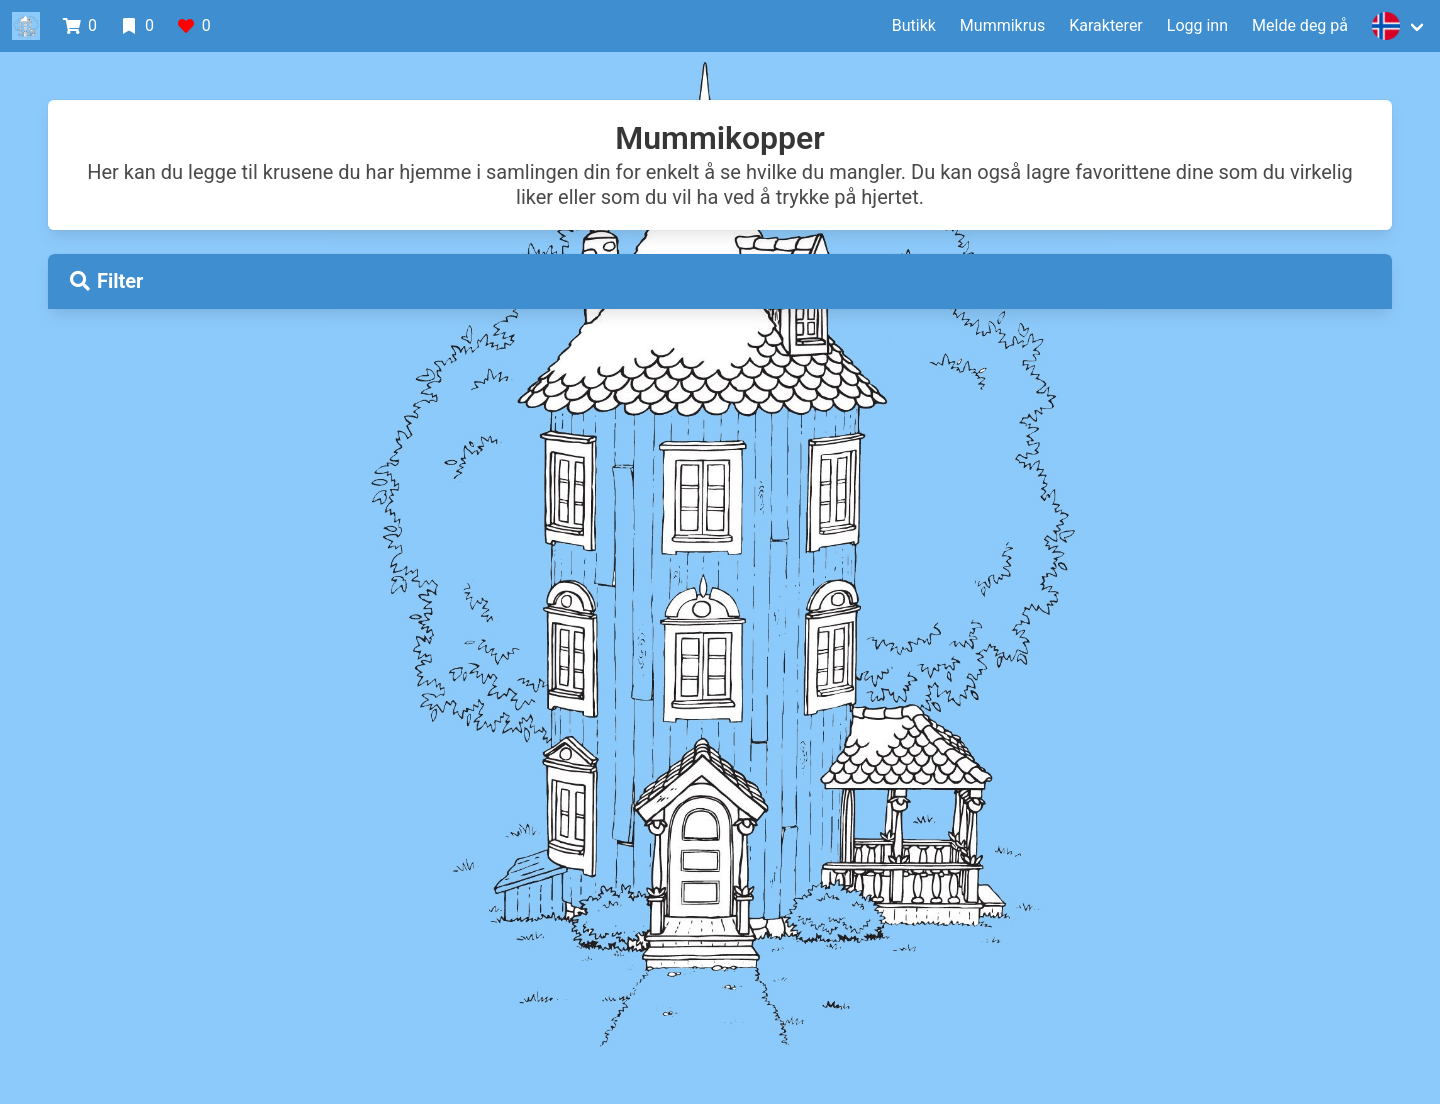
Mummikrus (1002, 25)
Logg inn (1197, 25)
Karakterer (1106, 25)
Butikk (914, 25)
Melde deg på (1300, 25)
